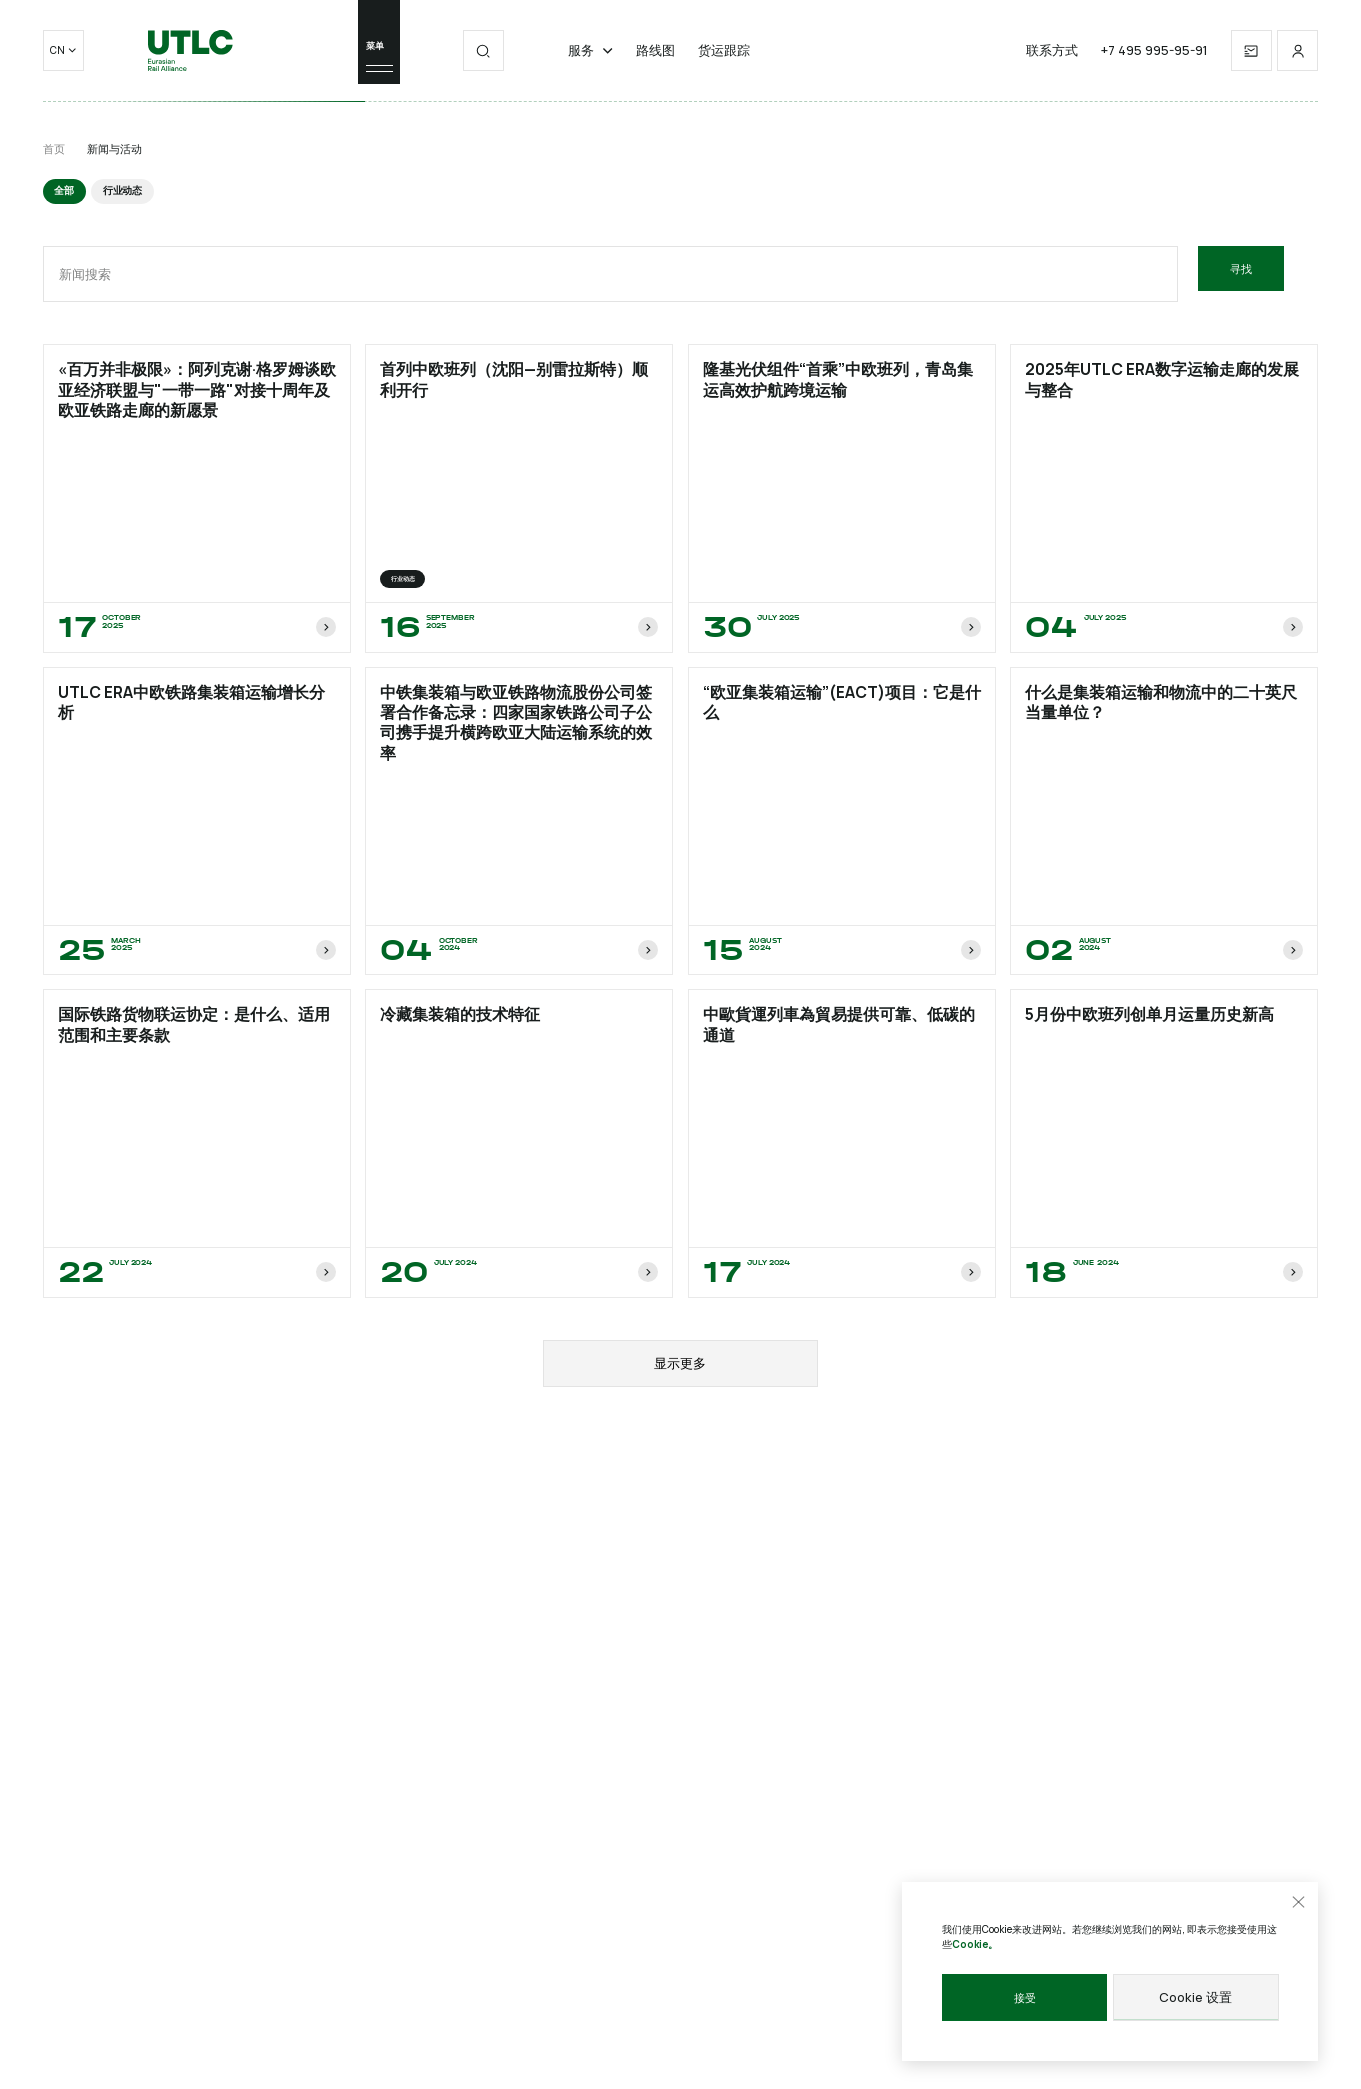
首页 (54, 149)
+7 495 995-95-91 (1154, 63)
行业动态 (117, 190)
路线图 (655, 63)
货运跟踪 (724, 63)
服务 (591, 63)
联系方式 (1052, 63)
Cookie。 (975, 1945)
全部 (63, 190)
